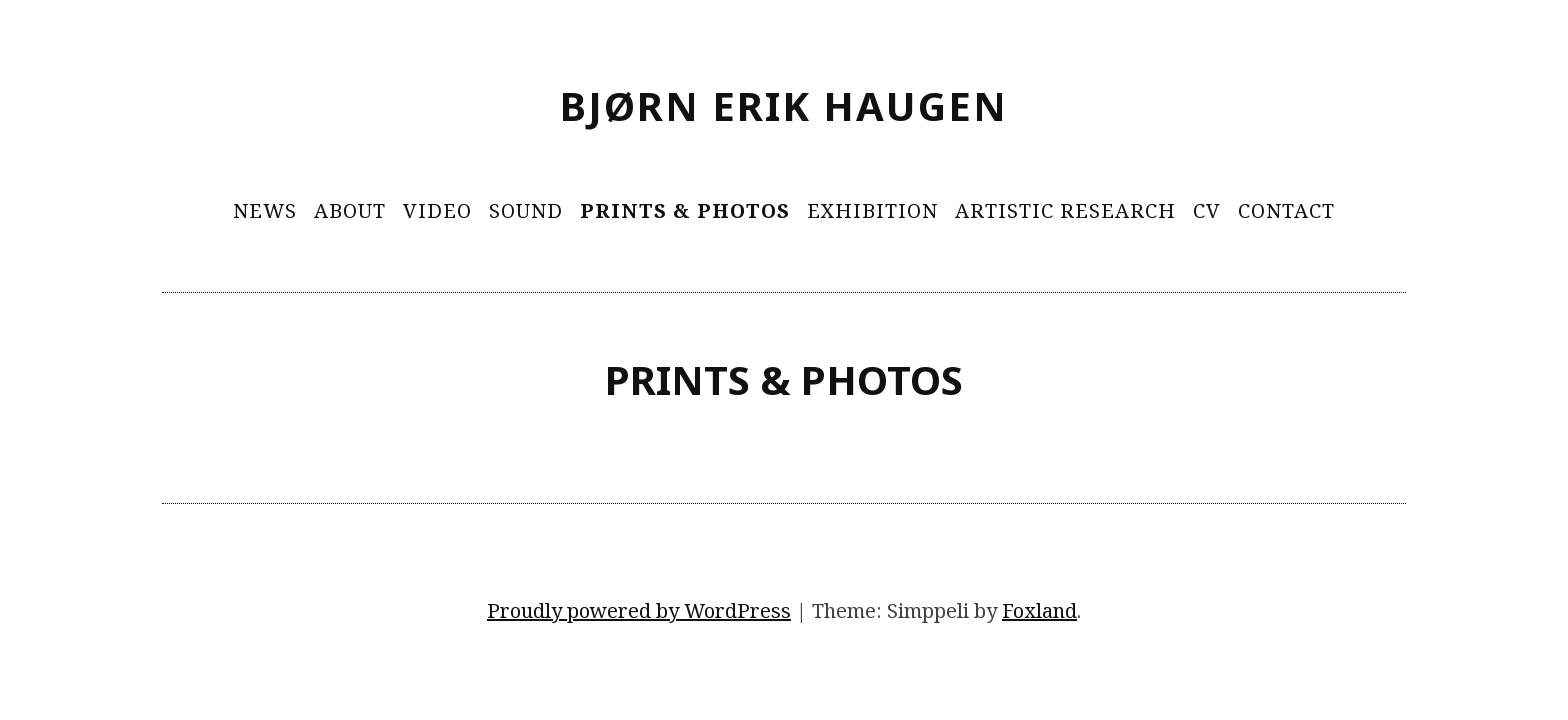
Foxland (1039, 610)
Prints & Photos (685, 210)
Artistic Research (1065, 210)
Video (437, 210)
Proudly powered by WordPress (639, 610)
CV (1207, 210)
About (350, 210)
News (265, 210)
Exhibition (872, 210)
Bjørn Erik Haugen (784, 105)
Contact (1286, 210)
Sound (526, 210)
